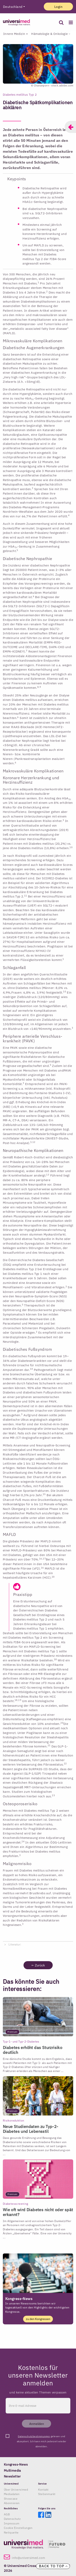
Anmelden (36, 2424)
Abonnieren (12, 2503)
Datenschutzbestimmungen (34, 2436)
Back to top (53, 2566)
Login (58, 7)
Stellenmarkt (47, 2494)
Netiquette (11, 2532)
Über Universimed (16, 2489)
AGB (7, 2514)
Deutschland (12, 7)
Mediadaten (12, 2494)
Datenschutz (12, 2519)
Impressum (11, 2523)
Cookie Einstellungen (18, 2528)
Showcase (10, 2498)
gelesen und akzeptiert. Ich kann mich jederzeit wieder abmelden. (41, 2437)
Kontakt (43, 2489)
